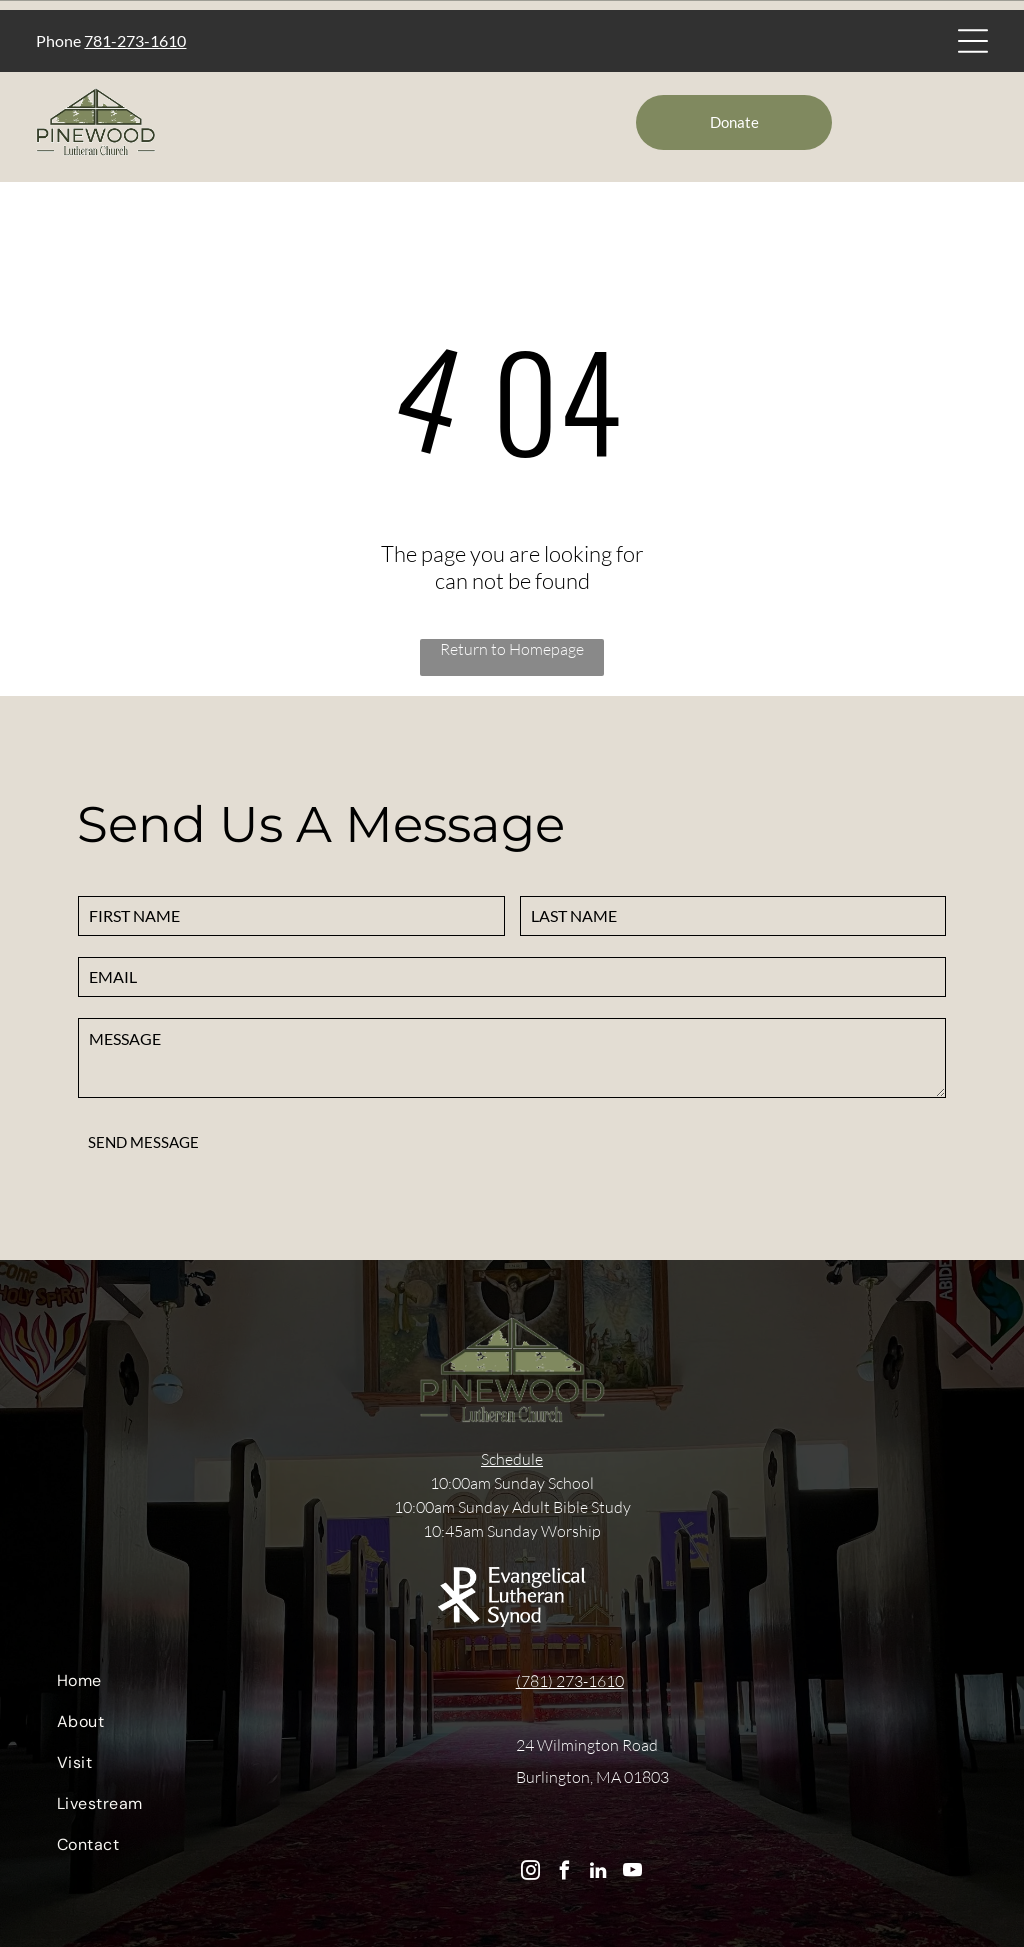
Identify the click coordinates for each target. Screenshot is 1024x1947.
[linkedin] (598, 1873)
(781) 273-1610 (570, 1681)
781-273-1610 (135, 40)
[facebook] (564, 1873)
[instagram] (530, 1873)
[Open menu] (973, 41)
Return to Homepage (512, 649)
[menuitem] (268, 1685)
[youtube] (632, 1873)
